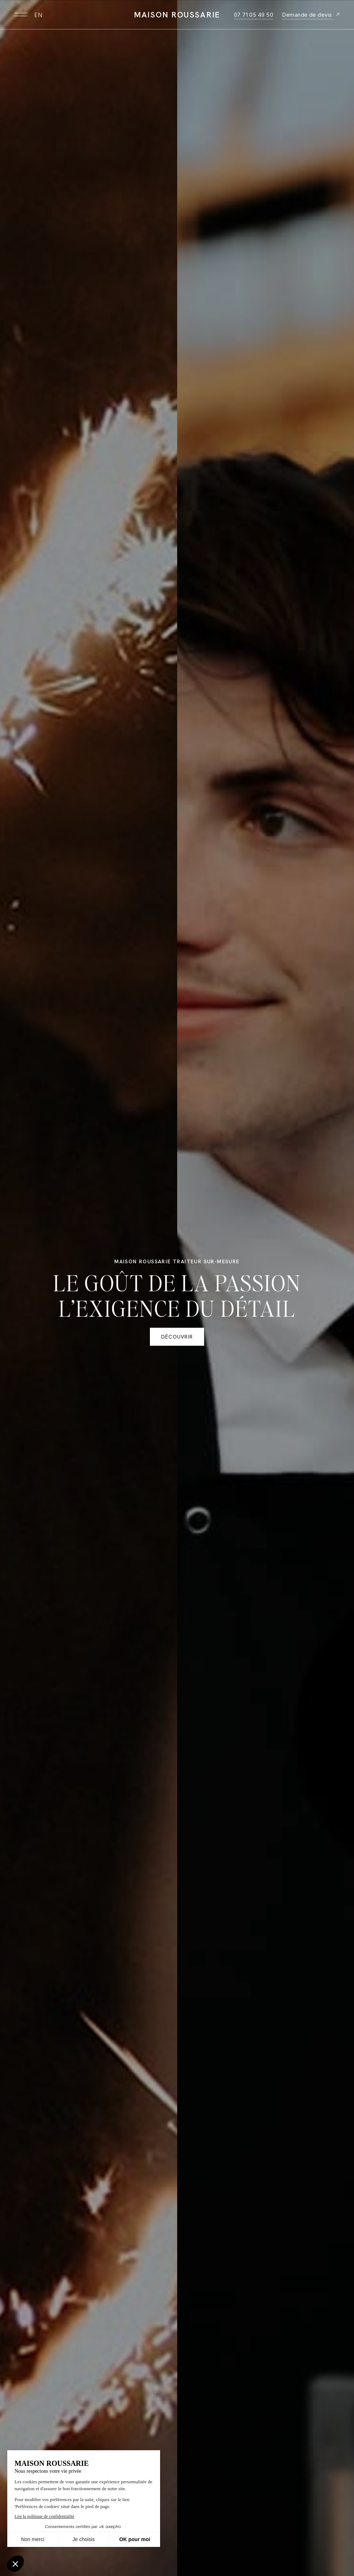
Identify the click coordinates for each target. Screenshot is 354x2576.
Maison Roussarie (177, 15)
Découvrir (177, 1336)
